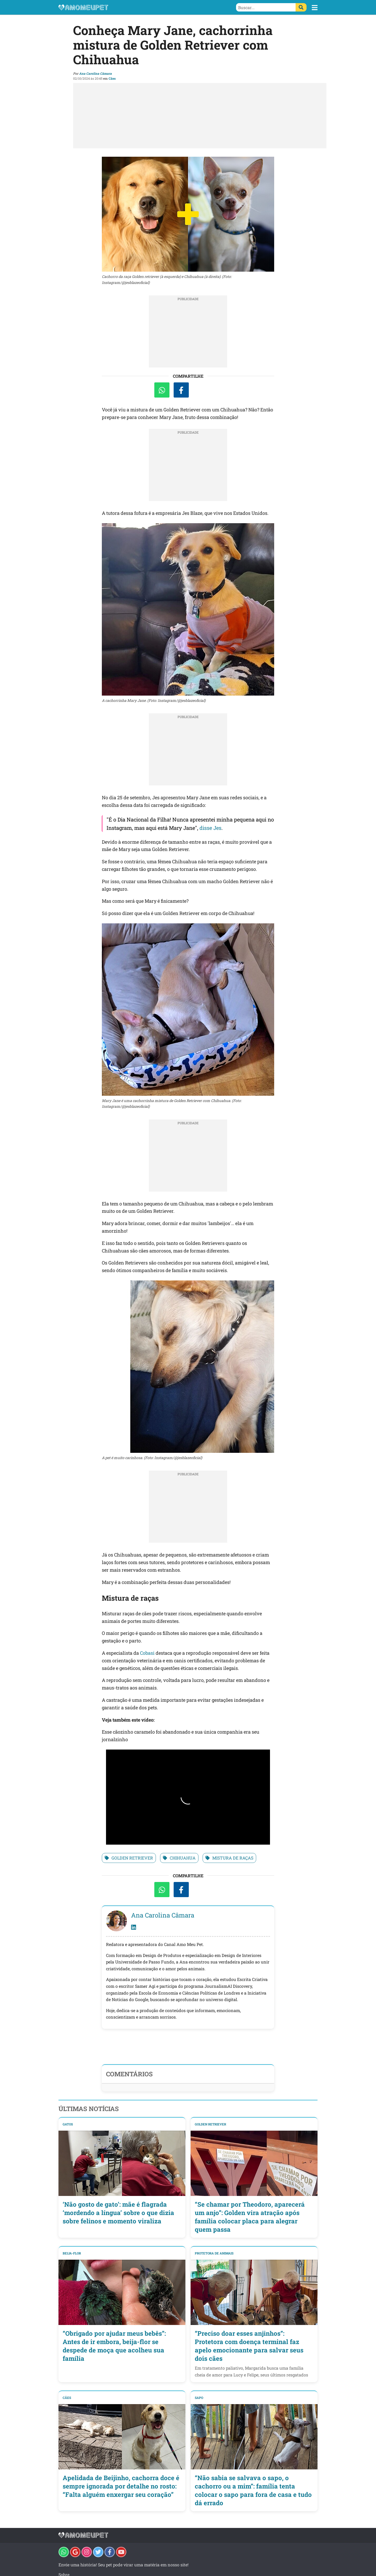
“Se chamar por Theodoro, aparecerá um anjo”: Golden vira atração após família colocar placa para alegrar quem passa (250, 2217)
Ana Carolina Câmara (95, 73)
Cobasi (147, 1653)
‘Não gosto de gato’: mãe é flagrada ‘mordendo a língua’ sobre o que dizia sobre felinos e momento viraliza (118, 2212)
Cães (112, 78)
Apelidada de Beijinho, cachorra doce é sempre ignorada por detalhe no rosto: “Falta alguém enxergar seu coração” (121, 2486)
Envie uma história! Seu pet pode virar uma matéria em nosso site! (123, 2564)
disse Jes (210, 827)
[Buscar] (301, 7)
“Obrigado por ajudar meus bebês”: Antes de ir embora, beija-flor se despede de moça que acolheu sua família (114, 2346)
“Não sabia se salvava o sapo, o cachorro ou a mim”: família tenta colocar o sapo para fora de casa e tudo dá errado (253, 2490)
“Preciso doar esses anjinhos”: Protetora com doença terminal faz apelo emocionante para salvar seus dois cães (249, 2346)
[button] (315, 7)
